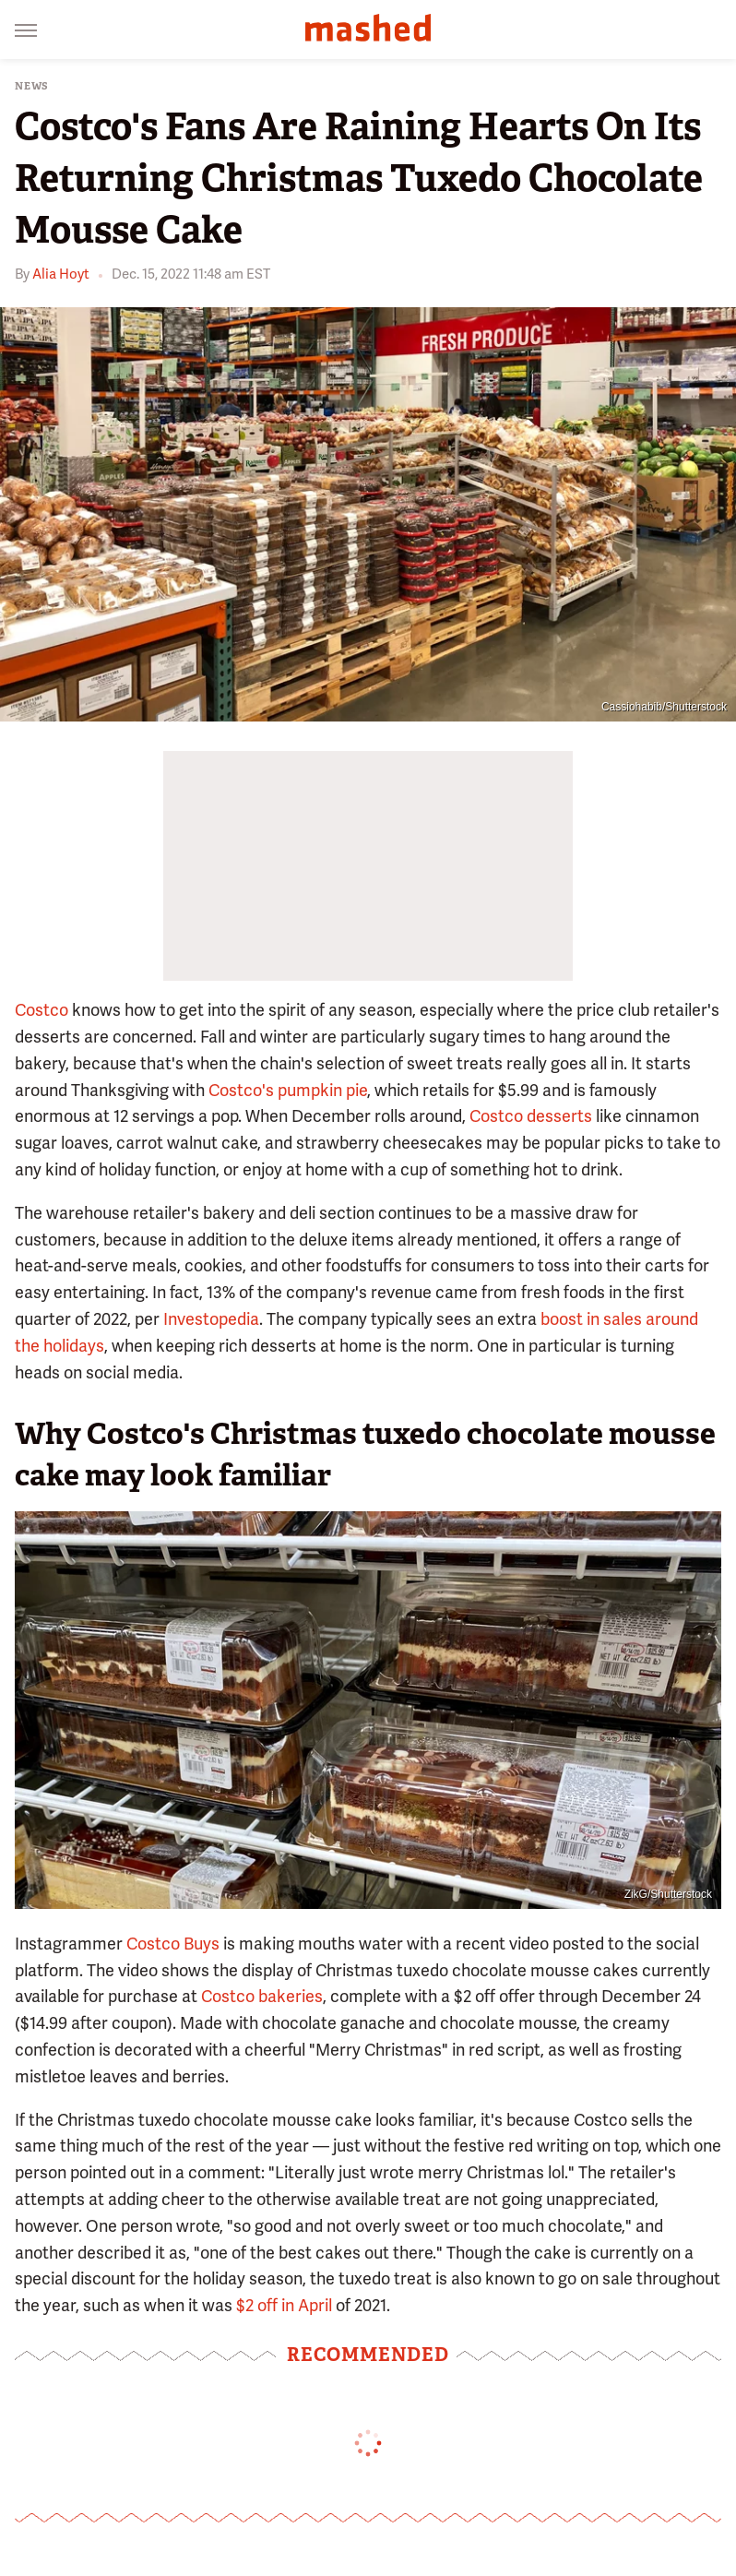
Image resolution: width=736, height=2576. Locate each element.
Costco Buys (173, 1943)
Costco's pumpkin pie (287, 1090)
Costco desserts (530, 1116)
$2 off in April (284, 2305)
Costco (41, 1009)
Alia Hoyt (60, 274)
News (32, 86)
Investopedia (211, 1319)
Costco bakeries (262, 1996)
